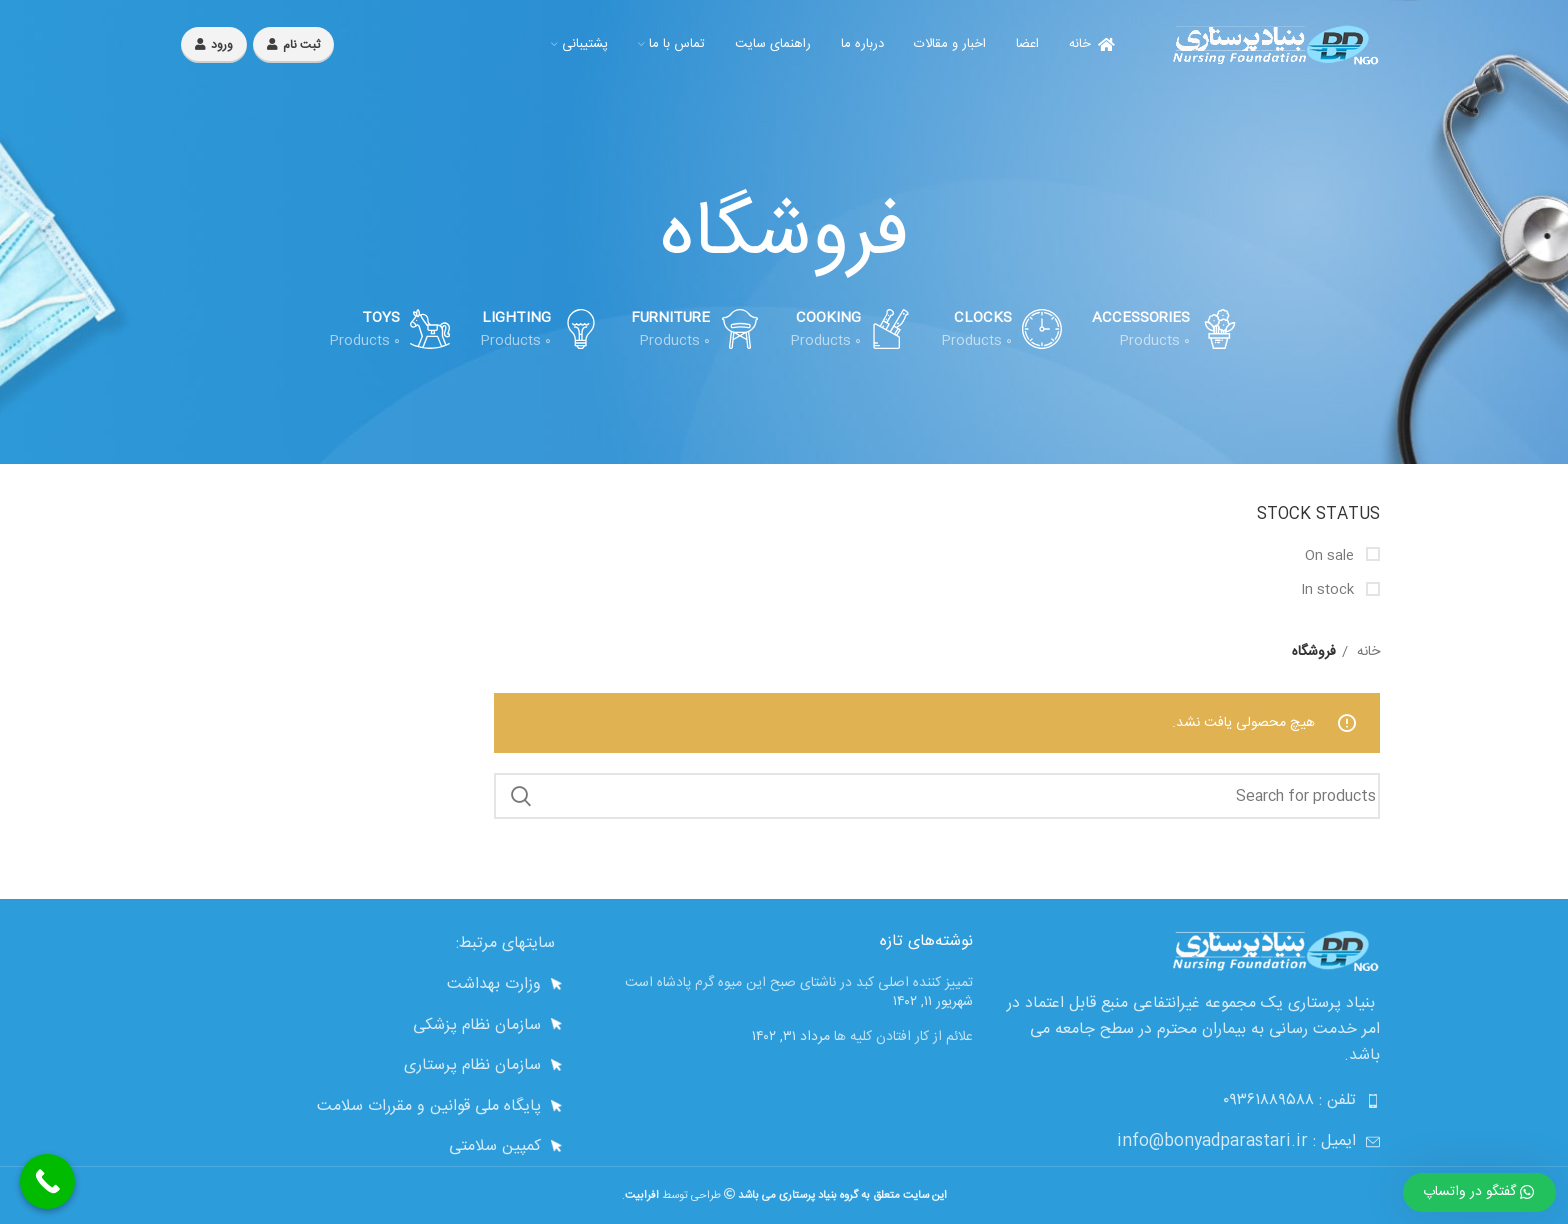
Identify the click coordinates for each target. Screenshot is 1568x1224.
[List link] (376, 985)
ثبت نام (293, 45)
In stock (1329, 591)
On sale (1331, 557)
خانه (1366, 652)
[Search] (937, 796)
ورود (214, 45)
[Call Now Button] (47, 1181)
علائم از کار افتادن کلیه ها (903, 1037)
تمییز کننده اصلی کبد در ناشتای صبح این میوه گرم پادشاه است (799, 983)
